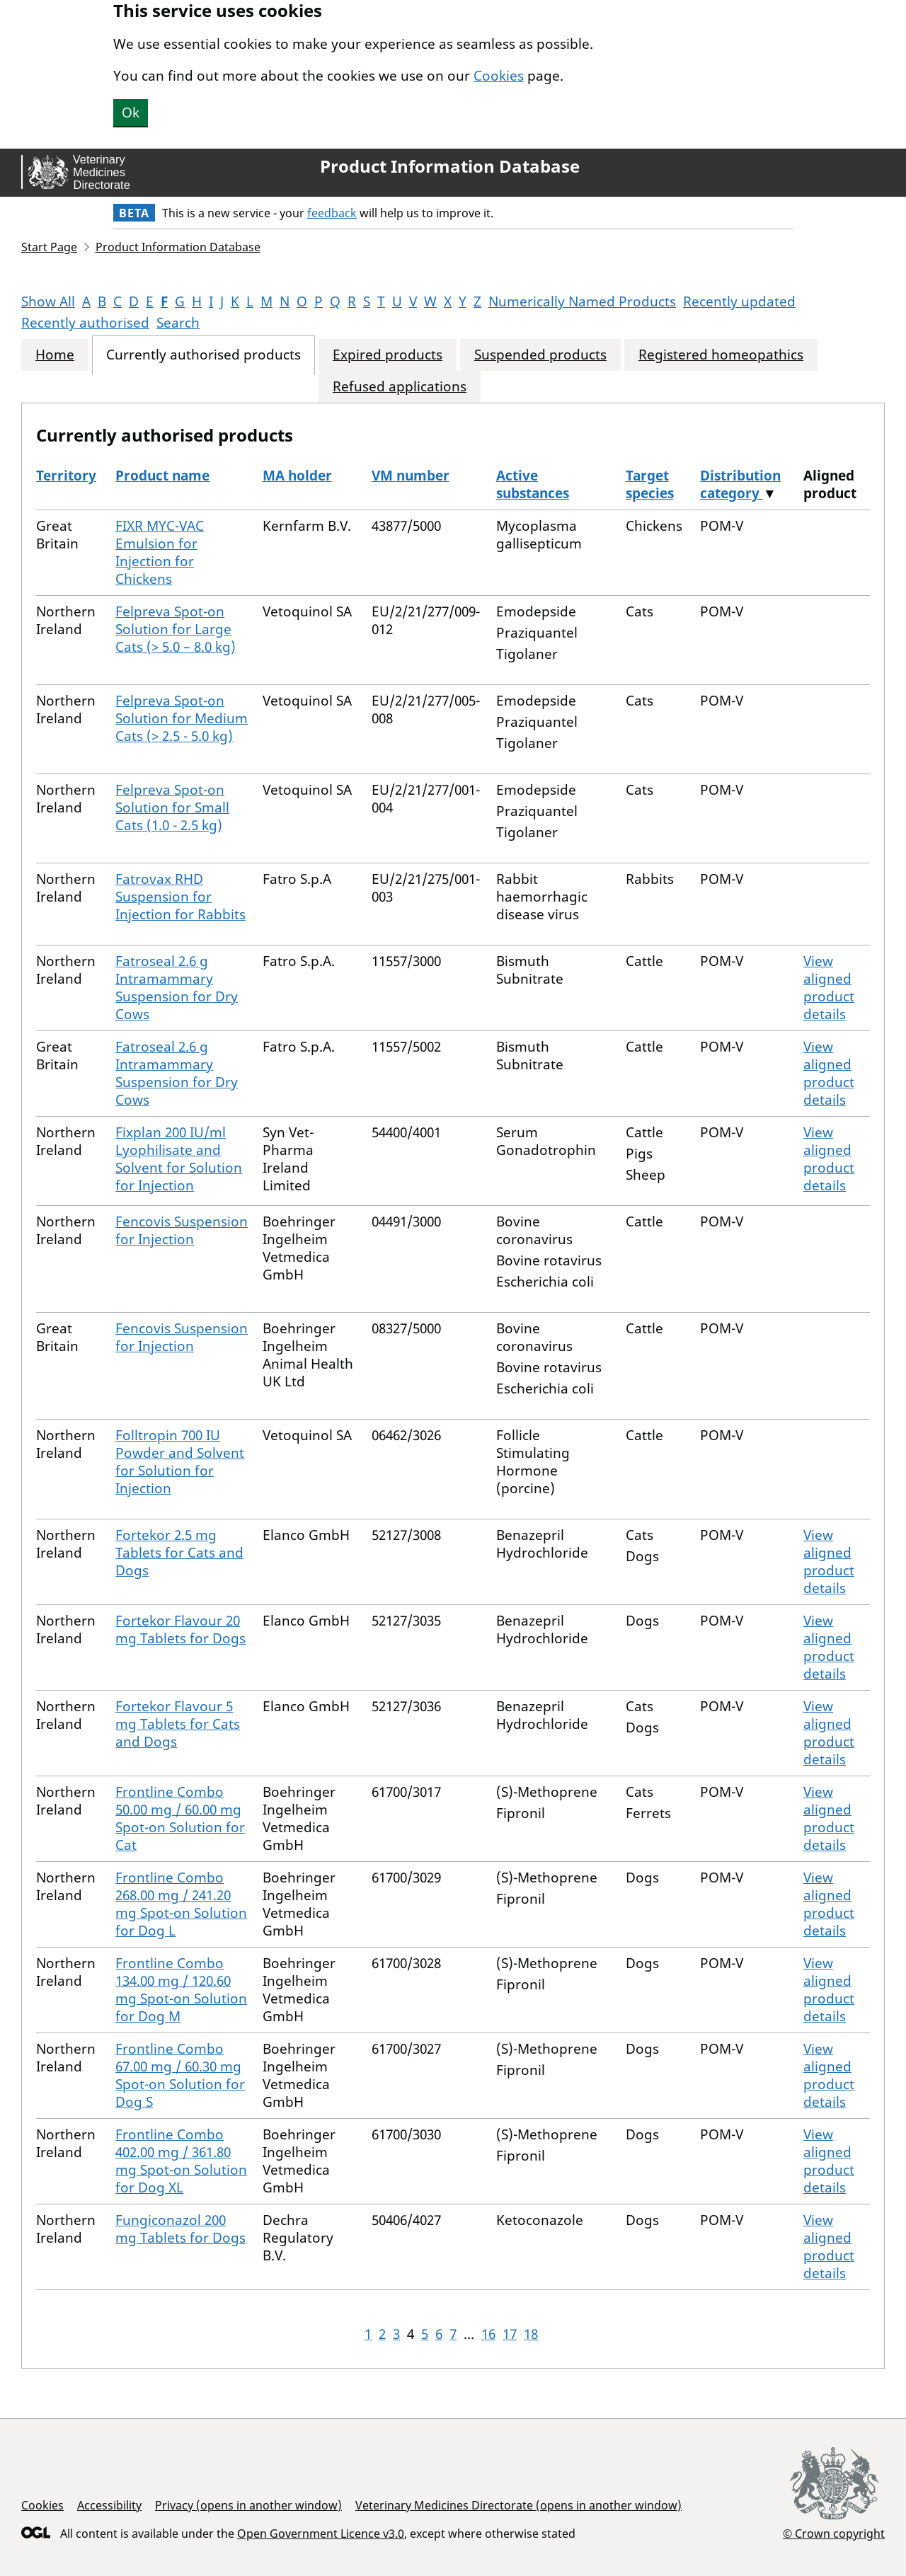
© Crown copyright (834, 2533)
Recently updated (739, 301)
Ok (130, 112)
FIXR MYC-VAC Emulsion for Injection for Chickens (159, 552)
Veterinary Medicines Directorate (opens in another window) (518, 2505)
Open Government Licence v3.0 (320, 2533)
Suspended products (540, 355)
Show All (48, 301)
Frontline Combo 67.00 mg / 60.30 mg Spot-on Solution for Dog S (180, 2075)
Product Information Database (450, 166)
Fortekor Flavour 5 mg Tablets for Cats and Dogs (177, 1724)
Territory (66, 475)
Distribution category (740, 484)
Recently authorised (85, 323)
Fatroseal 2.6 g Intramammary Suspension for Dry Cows (176, 987)
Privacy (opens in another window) (248, 2505)
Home (54, 355)
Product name (162, 475)
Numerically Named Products (582, 301)
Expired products (387, 355)
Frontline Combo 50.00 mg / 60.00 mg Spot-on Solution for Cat (180, 1818)
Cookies (499, 76)
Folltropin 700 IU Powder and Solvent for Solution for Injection (179, 1461)
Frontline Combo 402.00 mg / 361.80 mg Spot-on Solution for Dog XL (181, 2161)
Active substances (532, 484)
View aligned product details (828, 987)
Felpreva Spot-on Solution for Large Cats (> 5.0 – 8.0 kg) (175, 629)
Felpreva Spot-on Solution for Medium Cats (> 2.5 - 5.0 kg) (181, 718)
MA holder (297, 475)
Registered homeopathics (720, 355)
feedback (332, 213)
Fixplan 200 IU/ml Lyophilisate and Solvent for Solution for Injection (178, 1159)
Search (178, 323)
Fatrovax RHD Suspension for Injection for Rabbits (180, 897)
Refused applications (399, 387)
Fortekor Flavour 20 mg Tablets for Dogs (180, 1629)
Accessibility (109, 2505)
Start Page (49, 247)
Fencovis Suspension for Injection (181, 1230)
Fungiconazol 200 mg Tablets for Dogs (180, 2229)
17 (510, 2334)
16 (488, 2334)
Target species (650, 484)
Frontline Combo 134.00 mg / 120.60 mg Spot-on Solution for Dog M (181, 1989)
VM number (410, 475)
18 (531, 2334)
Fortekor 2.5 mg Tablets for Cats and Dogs (179, 1553)
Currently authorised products (203, 355)
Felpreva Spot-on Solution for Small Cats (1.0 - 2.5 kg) (172, 807)
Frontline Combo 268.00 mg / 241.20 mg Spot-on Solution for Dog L (181, 1904)
